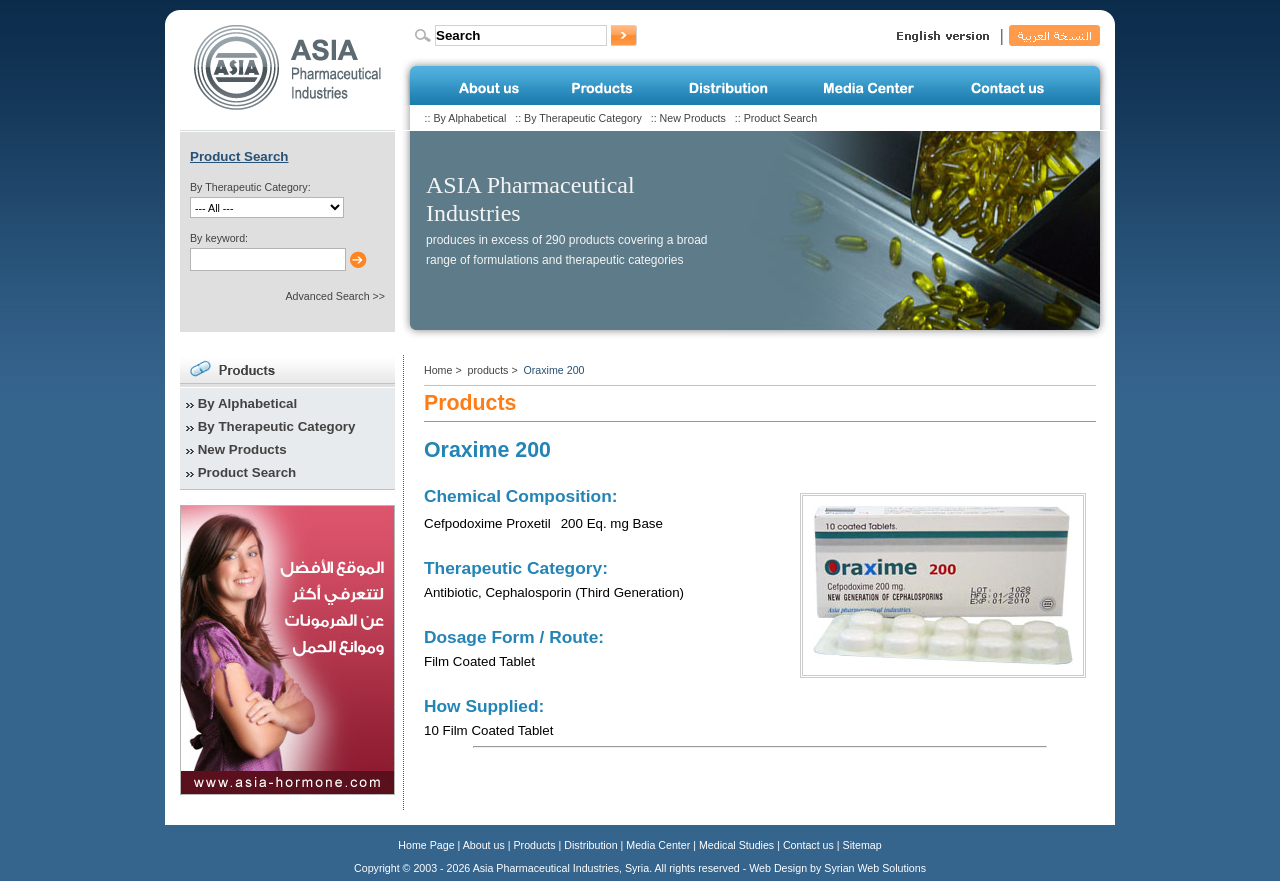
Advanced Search (327, 296)
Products (535, 845)
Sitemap (862, 845)
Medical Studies (736, 845)
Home (438, 370)
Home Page (426, 845)
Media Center (658, 845)
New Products (693, 118)
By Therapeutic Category (583, 118)
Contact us (808, 845)
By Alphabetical (469, 118)
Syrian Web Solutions (875, 868)
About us (484, 845)
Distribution (590, 845)
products (488, 370)
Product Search (780, 118)
